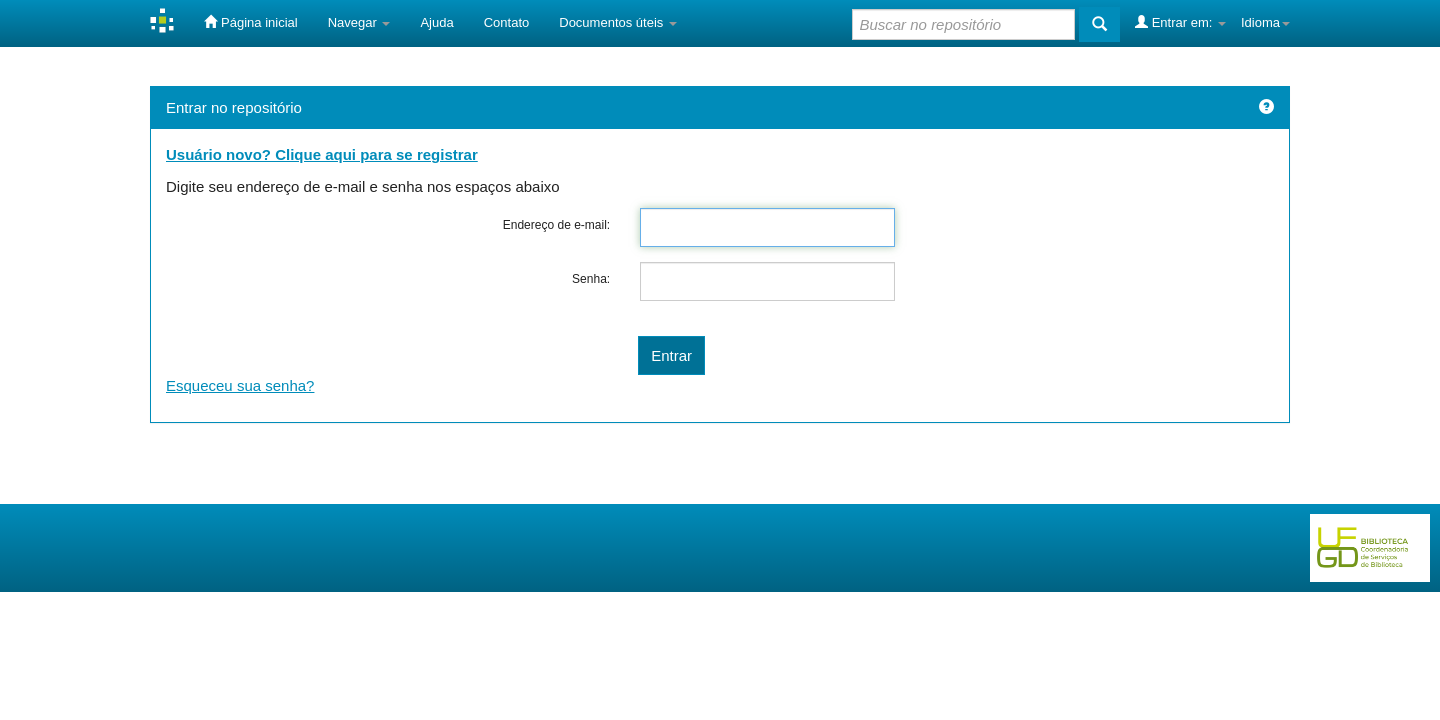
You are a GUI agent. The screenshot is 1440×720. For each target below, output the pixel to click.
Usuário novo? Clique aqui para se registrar (322, 154)
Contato (507, 22)
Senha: (591, 279)
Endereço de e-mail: (556, 225)
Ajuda (436, 22)
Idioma (1265, 22)
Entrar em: (1180, 22)
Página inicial (250, 22)
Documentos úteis (618, 22)
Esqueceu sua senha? (240, 385)
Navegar (359, 22)
